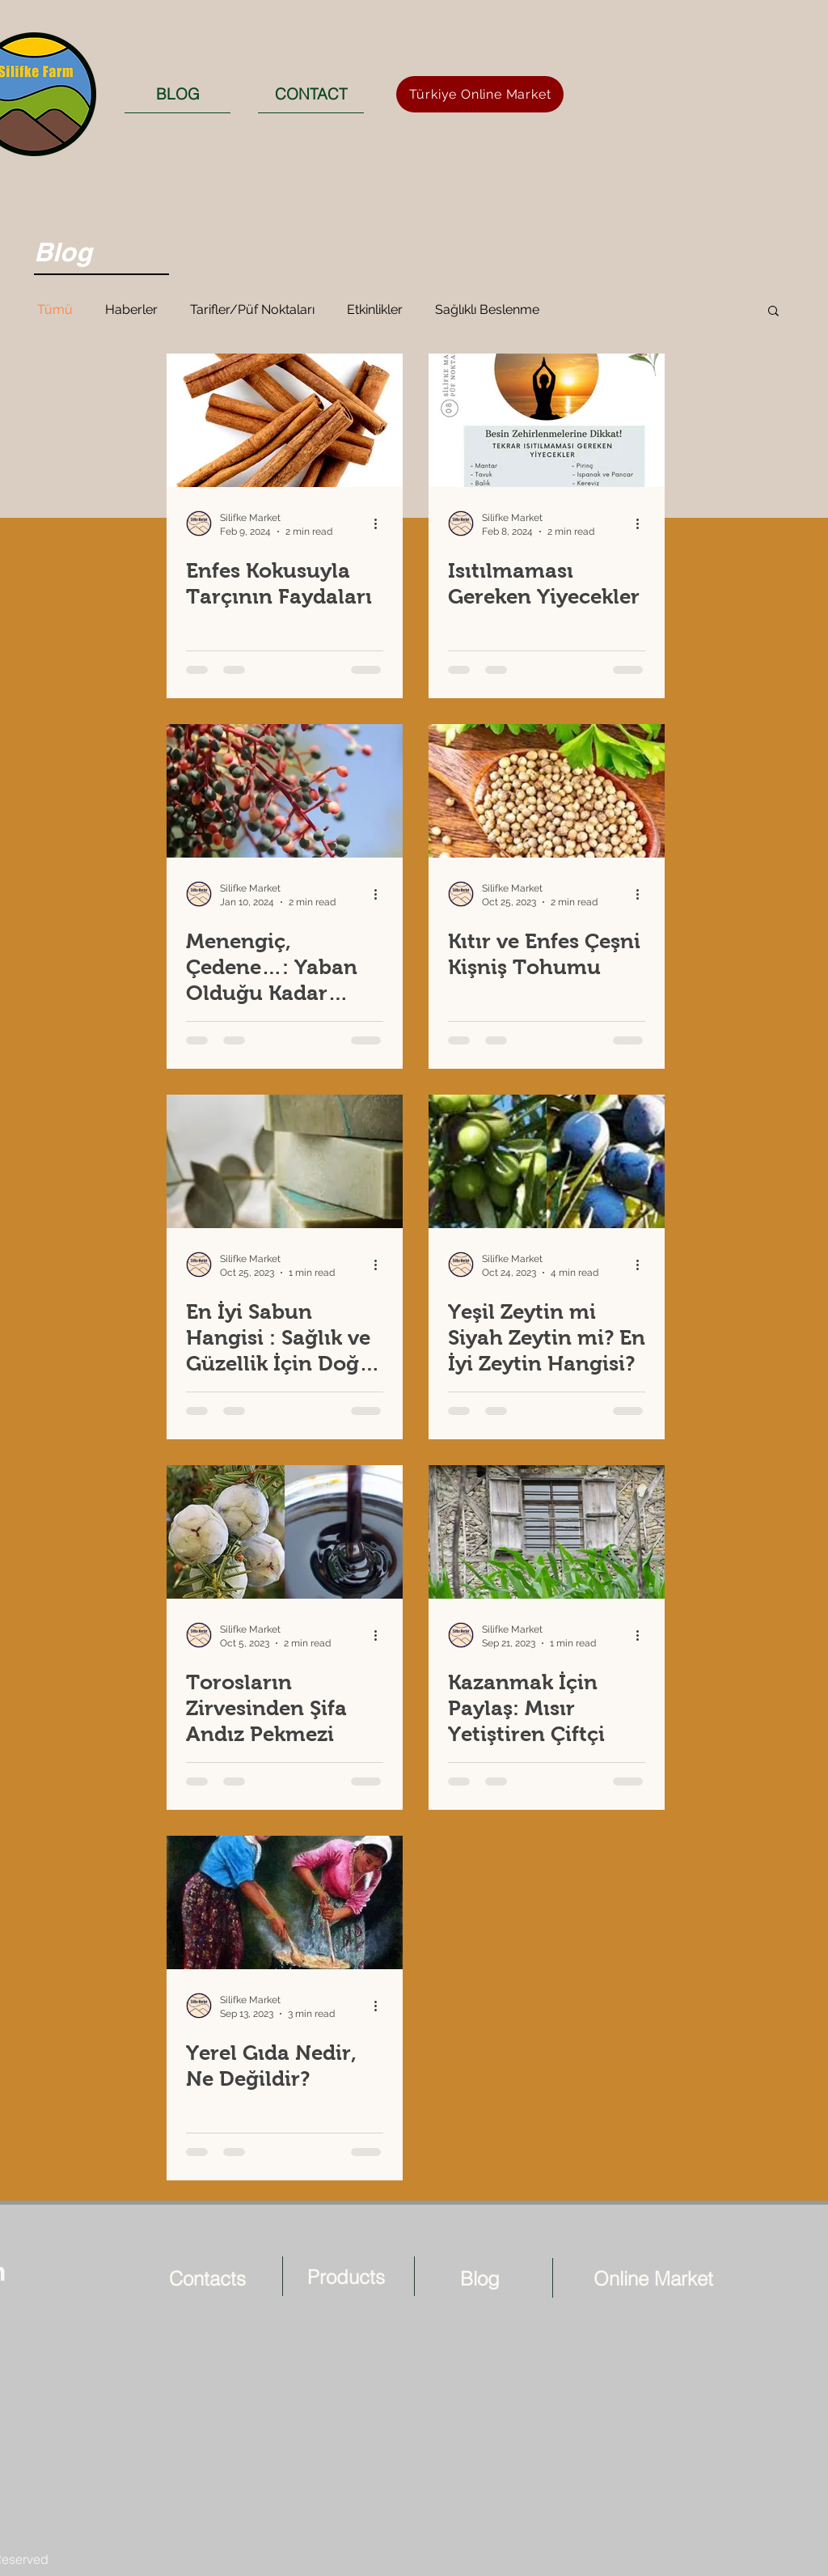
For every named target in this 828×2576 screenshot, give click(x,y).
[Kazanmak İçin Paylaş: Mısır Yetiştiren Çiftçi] (547, 1532)
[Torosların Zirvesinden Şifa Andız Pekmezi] (285, 1532)
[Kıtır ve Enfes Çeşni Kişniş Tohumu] (547, 791)
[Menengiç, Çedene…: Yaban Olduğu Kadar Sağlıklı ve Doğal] (285, 791)
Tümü (55, 309)
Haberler (131, 309)
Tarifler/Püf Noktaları (252, 309)
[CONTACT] (311, 94)
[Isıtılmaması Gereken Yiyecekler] (547, 420)
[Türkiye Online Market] (480, 94)
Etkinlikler (375, 309)
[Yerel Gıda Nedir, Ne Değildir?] (285, 1902)
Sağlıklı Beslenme (487, 309)
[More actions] (381, 523)
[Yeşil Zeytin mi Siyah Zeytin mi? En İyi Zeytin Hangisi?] (547, 1161)
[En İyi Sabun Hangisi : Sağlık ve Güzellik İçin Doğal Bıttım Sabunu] (285, 1161)
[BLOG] (177, 94)
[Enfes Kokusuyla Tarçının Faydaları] (285, 420)
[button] (773, 311)
